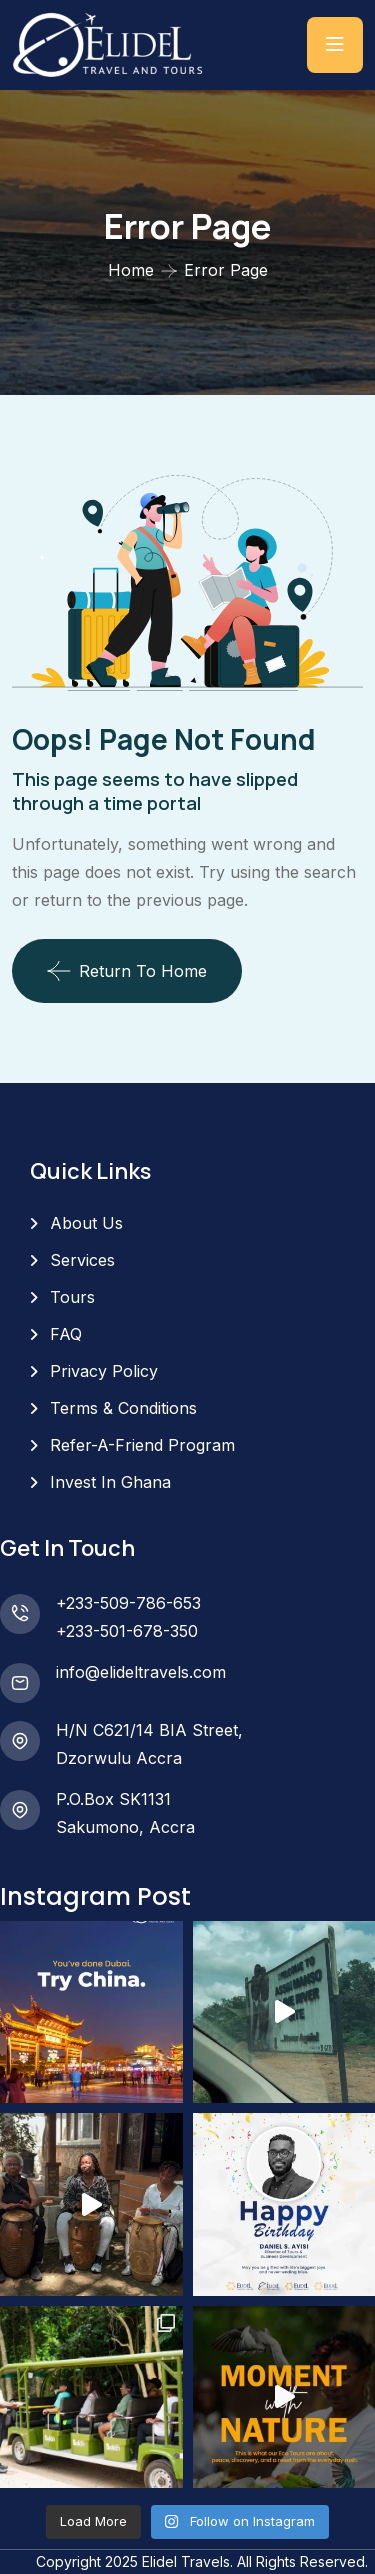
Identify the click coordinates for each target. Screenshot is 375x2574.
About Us (86, 1223)
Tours (72, 1297)
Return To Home (127, 971)
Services (82, 1260)
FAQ (66, 1334)
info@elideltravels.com (141, 1672)
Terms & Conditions (123, 1408)
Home (131, 270)
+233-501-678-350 (127, 1631)
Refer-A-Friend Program (142, 1445)
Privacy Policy (104, 1371)
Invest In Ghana (110, 1482)
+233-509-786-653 (128, 1603)
